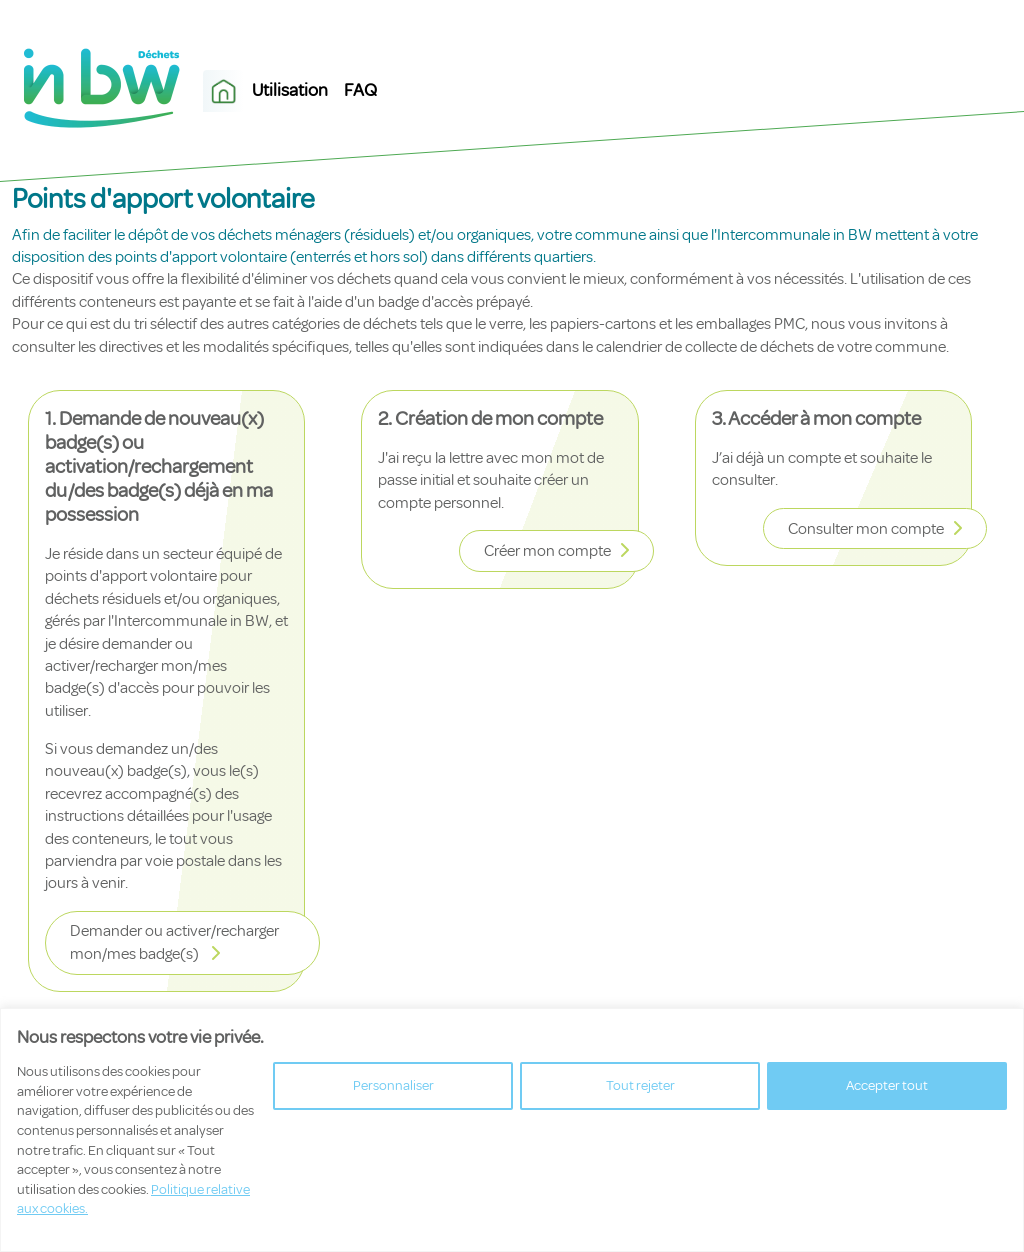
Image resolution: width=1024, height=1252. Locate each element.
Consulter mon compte (866, 529)
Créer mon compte (547, 551)
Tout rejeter (640, 1085)
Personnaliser (393, 1085)
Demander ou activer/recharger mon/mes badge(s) (174, 942)
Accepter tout (887, 1085)
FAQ (360, 90)
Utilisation (290, 90)
